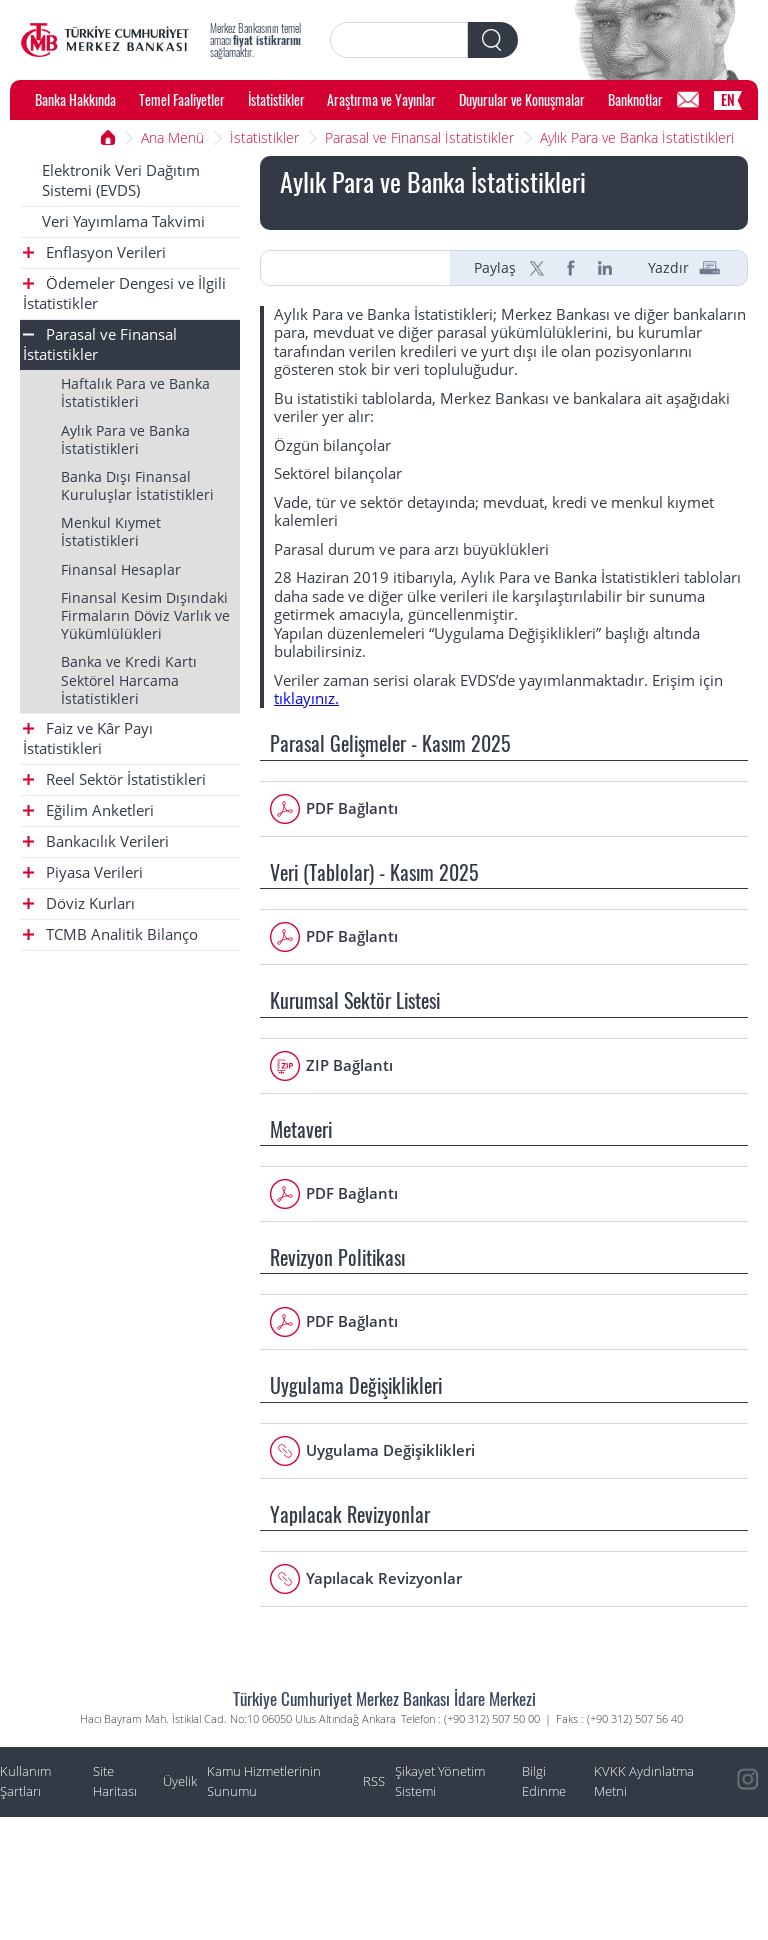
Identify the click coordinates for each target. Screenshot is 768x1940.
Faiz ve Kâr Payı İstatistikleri (88, 738)
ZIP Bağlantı (349, 1065)
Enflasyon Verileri (94, 252)
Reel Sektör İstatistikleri (114, 779)
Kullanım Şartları (25, 1781)
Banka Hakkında (75, 99)
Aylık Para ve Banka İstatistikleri (637, 137)
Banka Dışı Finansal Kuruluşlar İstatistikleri (137, 485)
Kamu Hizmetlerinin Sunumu (264, 1781)
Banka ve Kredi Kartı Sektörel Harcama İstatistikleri (129, 679)
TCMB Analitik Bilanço (110, 934)
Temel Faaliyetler (182, 99)
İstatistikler (276, 99)
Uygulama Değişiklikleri (390, 1450)
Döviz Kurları (79, 903)
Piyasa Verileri (83, 872)
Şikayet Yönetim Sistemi (440, 1781)
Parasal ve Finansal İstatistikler (419, 137)
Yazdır (668, 268)
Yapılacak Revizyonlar (384, 1578)
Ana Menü (172, 137)
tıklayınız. (306, 698)
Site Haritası (115, 1781)
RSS (374, 1781)
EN (728, 99)
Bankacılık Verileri (96, 841)
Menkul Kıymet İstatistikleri (111, 531)
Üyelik (180, 1781)
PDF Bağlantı (352, 808)
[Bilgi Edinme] (688, 100)
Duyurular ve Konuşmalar (522, 99)
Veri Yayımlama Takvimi (123, 221)
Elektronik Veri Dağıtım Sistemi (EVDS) (121, 180)
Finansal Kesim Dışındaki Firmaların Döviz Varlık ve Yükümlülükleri (145, 615)
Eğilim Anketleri (88, 810)
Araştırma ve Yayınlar (381, 99)
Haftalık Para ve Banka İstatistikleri (135, 392)
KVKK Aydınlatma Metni (644, 1781)
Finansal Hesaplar (121, 569)
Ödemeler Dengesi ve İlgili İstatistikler (124, 293)
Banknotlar (635, 99)
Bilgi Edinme (544, 1781)
